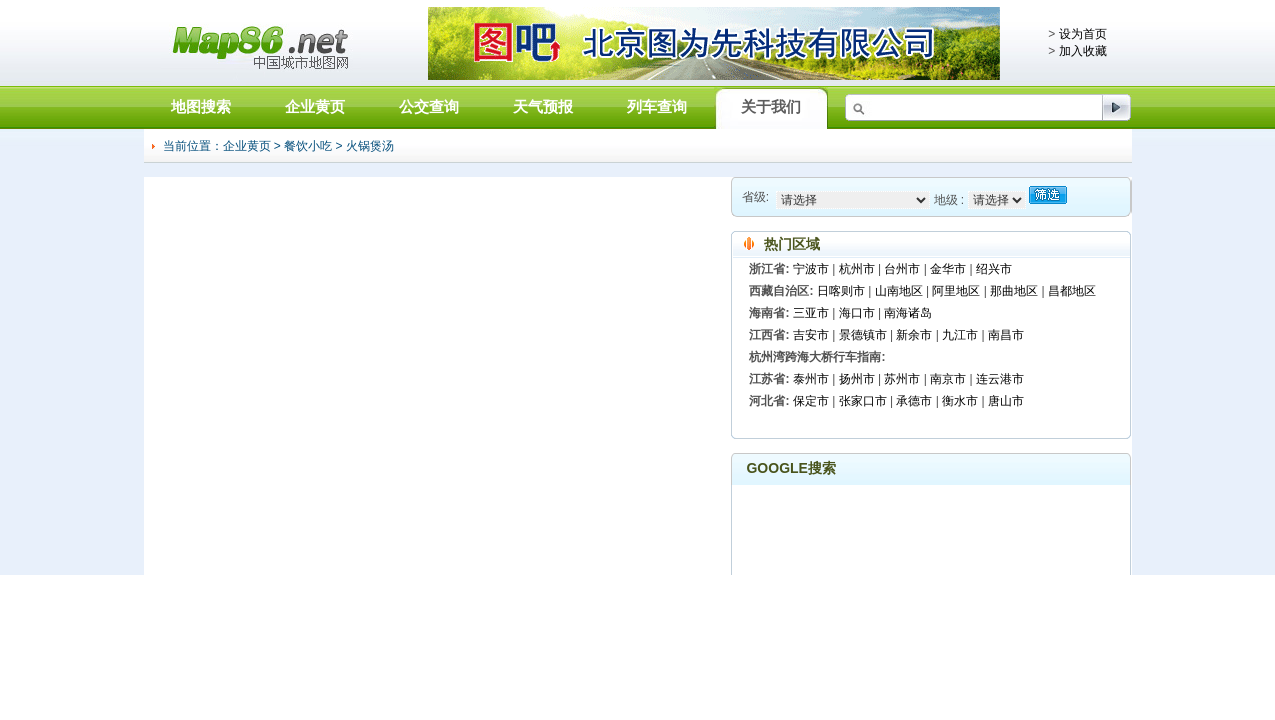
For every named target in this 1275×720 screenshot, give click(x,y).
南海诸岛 (908, 313)
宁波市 (811, 269)
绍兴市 (994, 269)
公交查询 (429, 106)
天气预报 (543, 106)
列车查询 (657, 106)
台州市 (902, 269)
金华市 (948, 269)
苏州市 (902, 379)
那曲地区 (1014, 291)
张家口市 (863, 401)
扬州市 (857, 379)
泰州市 (811, 379)
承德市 (914, 401)
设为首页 (1083, 34)
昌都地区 (1072, 291)
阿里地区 (956, 291)
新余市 (914, 335)
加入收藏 (1083, 51)
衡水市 (960, 401)
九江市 (960, 335)
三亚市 (811, 313)
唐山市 (1006, 401)
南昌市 (1006, 335)
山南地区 (899, 291)
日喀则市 (841, 291)
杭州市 (857, 269)
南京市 (948, 379)
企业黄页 (315, 106)
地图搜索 (201, 106)
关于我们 (771, 106)
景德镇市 (863, 335)
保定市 (811, 401)
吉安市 (811, 335)
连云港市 (1000, 379)
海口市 (857, 313)
